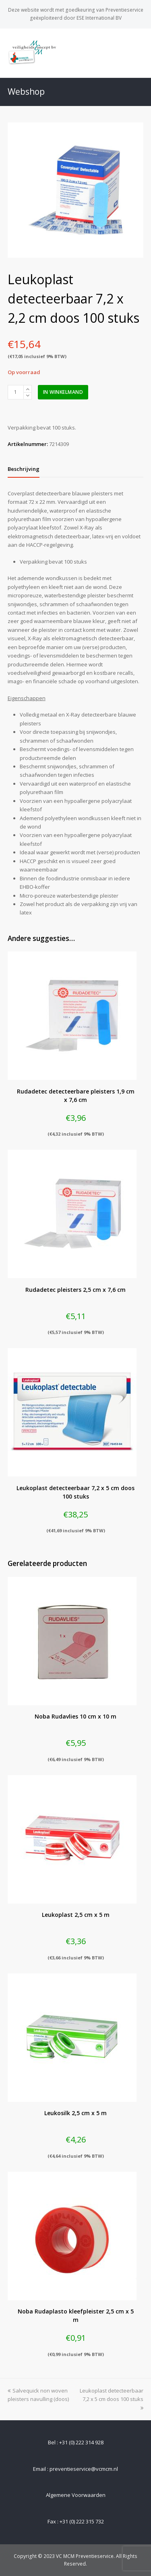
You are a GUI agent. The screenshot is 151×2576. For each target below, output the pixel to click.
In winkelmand (63, 392)
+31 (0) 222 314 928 (81, 2442)
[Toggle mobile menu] (138, 53)
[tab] (23, 469)
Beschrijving (23, 468)
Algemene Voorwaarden (75, 2495)
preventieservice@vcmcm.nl (84, 2468)
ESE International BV (99, 17)
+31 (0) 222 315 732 (82, 2521)
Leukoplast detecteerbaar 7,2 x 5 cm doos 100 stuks (111, 2399)
